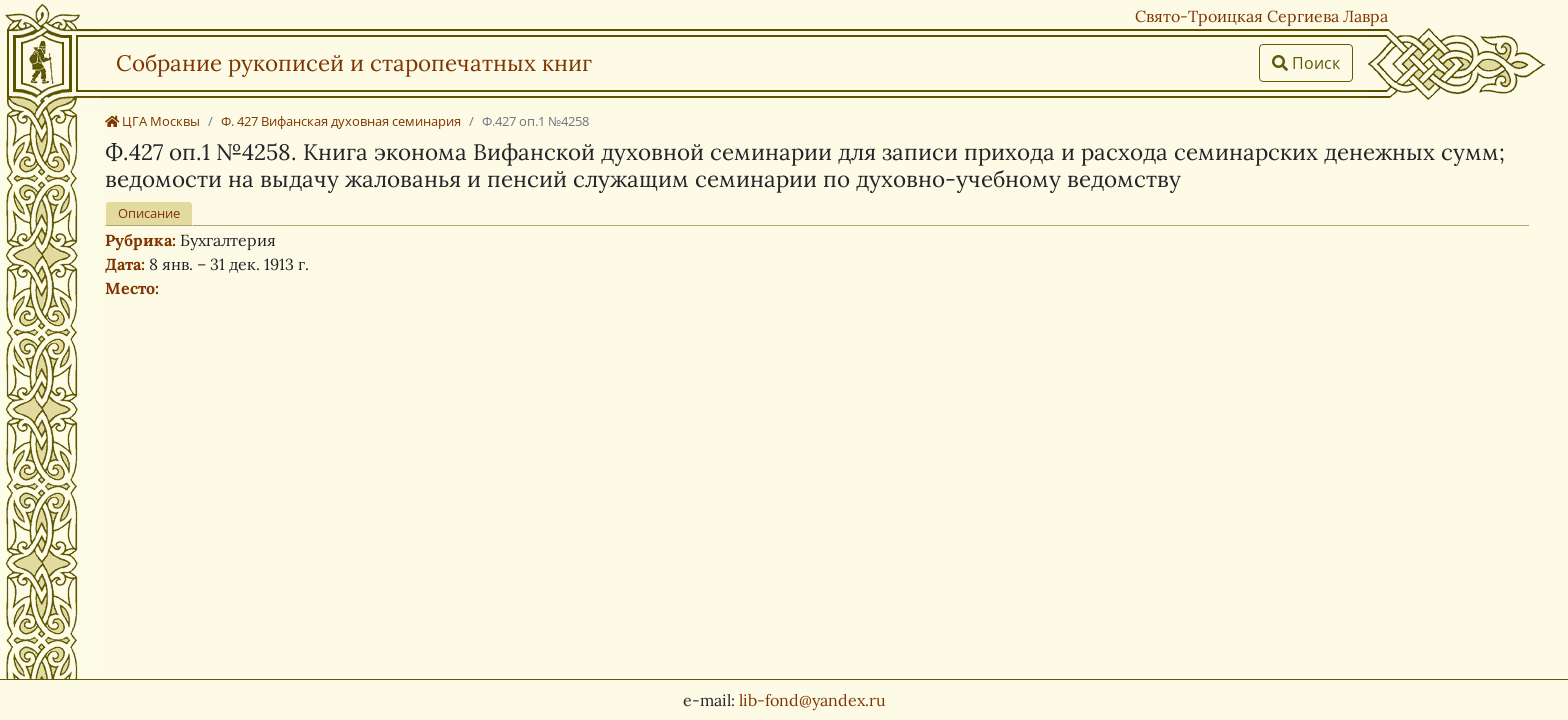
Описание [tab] (149, 213)
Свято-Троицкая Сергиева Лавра (1261, 16)
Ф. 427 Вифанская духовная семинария (341, 121)
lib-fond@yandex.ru (812, 700)
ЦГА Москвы (152, 121)
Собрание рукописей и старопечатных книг (354, 62)
